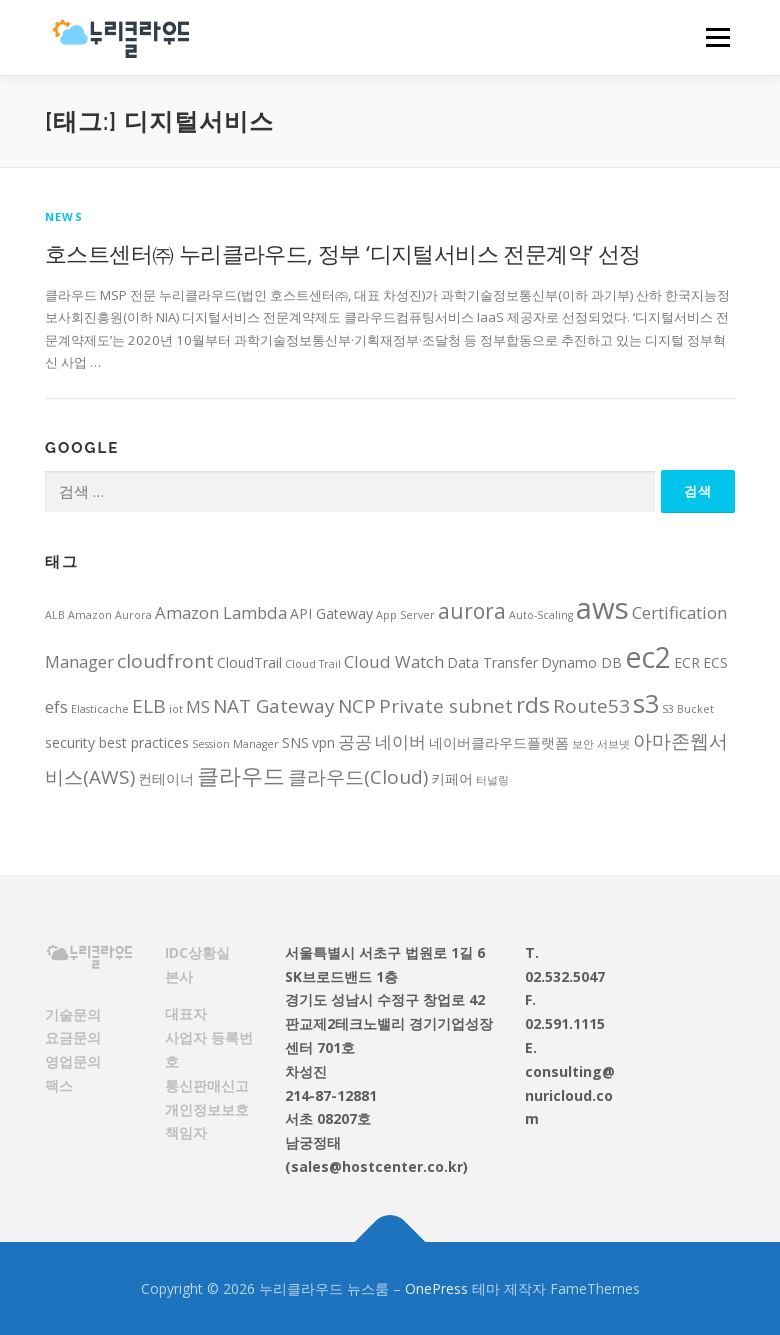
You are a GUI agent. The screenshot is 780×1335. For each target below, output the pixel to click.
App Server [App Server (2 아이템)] (405, 615)
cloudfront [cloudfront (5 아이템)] (165, 661)
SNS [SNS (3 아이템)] (295, 742)
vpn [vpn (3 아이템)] (323, 742)
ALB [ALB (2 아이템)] (55, 615)
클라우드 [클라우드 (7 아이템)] (241, 775)
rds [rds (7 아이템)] (533, 704)
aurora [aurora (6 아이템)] (472, 611)
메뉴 (715, 37)
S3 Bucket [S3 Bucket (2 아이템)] (688, 709)
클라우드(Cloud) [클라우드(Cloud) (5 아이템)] (358, 777)
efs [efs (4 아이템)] (56, 706)
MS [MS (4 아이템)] (198, 706)
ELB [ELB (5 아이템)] (149, 706)
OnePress (436, 1288)
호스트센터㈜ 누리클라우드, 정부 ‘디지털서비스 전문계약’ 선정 (343, 253)
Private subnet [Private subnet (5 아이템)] (446, 706)
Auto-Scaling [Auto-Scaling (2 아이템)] (541, 615)
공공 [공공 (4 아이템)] (355, 741)
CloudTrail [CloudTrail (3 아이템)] (249, 662)
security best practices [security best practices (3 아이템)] (117, 742)
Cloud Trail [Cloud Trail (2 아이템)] (313, 664)
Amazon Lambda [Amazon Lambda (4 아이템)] (221, 612)
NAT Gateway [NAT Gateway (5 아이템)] (274, 706)
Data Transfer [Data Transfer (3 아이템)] (492, 662)
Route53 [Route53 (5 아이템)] (591, 706)
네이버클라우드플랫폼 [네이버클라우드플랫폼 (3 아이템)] (499, 742)
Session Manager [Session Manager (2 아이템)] (235, 744)
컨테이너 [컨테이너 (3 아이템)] (166, 778)
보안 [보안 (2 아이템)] (583, 744)
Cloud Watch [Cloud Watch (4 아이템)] (394, 661)
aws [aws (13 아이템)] (602, 608)
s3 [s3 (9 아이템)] (646, 703)
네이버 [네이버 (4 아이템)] (400, 741)
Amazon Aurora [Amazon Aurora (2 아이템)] (110, 615)
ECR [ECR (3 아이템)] (687, 662)
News (64, 216)
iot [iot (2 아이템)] (176, 709)
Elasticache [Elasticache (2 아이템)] (100, 709)
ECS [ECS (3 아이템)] (715, 662)
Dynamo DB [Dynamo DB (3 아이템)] (581, 662)
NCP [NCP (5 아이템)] (357, 706)
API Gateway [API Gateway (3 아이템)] (331, 613)
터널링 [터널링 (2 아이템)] (492, 780)
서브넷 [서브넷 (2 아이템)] (613, 744)
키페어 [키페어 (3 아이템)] (452, 778)
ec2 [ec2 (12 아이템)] (648, 657)
